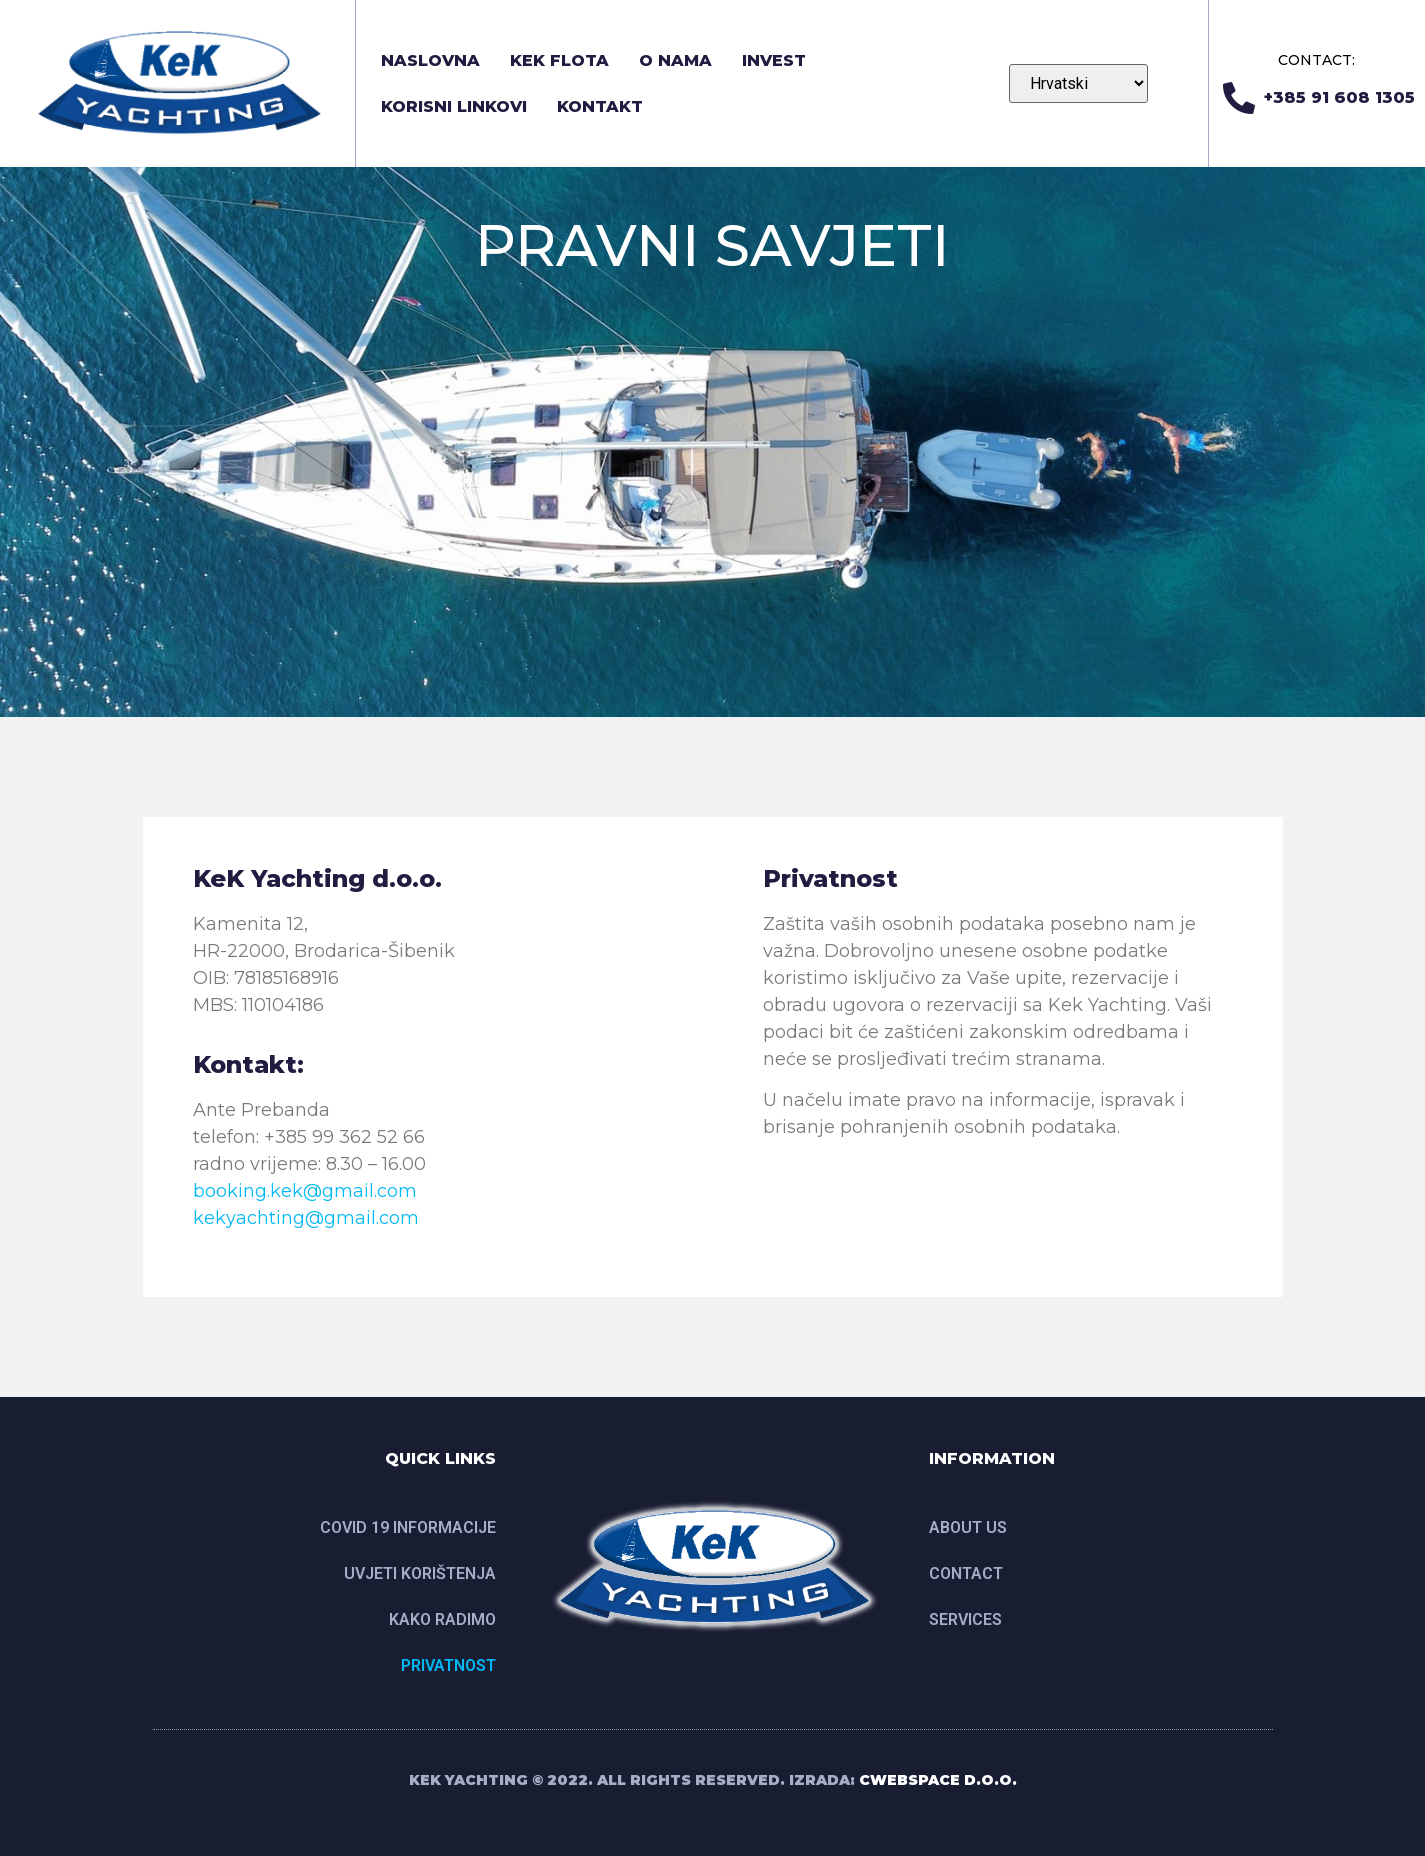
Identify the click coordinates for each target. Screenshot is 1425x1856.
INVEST (774, 60)
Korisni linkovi (454, 106)
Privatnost (448, 1665)
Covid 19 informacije (408, 1527)
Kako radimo (442, 1619)
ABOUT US (968, 1527)
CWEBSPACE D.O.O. (938, 1780)
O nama (675, 60)
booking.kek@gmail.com (305, 1191)
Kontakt (600, 106)
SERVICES (965, 1619)
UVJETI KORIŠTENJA (420, 1573)
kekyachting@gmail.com (306, 1218)
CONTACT (966, 1573)
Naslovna (430, 60)
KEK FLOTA (559, 60)
